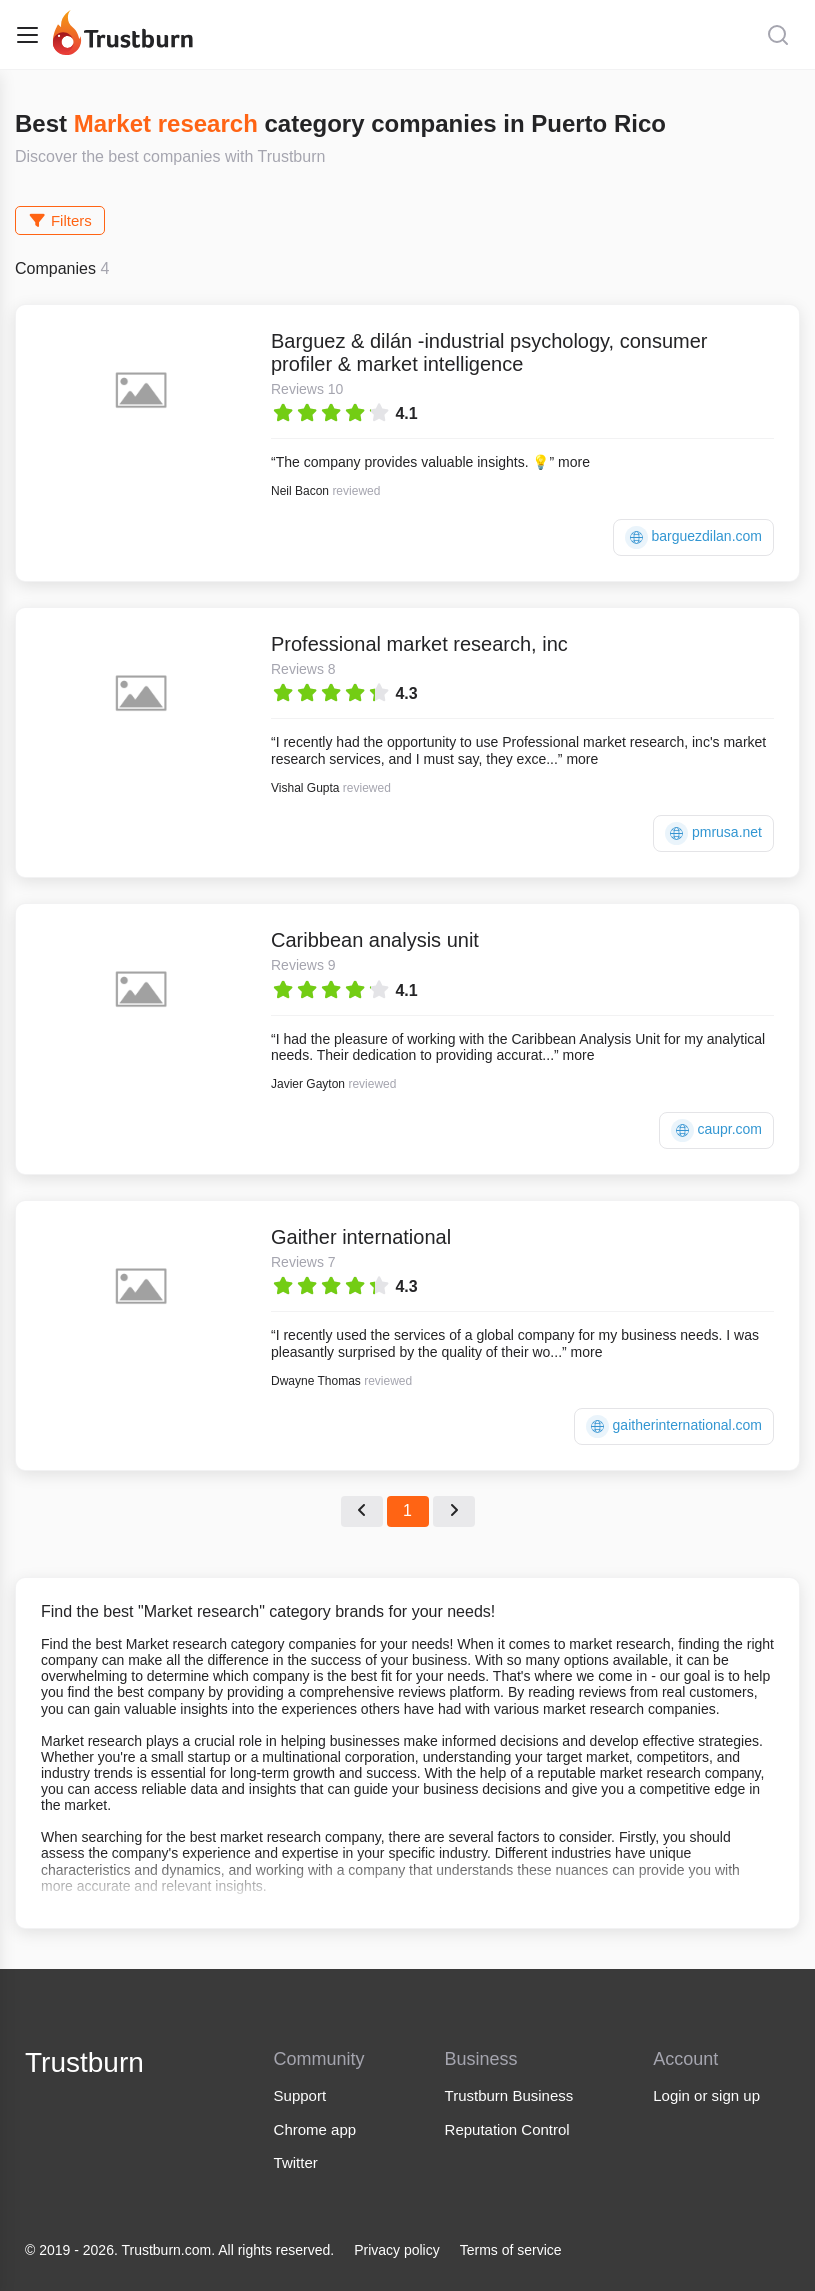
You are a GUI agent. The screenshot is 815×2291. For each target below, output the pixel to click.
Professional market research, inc (419, 644)
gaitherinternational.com (674, 1426)
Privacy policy (397, 2250)
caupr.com (716, 1130)
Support (300, 2095)
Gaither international (361, 1237)
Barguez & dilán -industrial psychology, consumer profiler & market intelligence (489, 352)
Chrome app (315, 2129)
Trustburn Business (509, 2095)
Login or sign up (706, 2095)
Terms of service (511, 2250)
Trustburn (84, 2062)
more (574, 462)
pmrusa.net (713, 833)
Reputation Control (507, 2129)
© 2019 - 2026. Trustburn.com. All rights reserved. (179, 2250)
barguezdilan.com (693, 537)
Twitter (296, 2162)
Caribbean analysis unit (375, 940)
